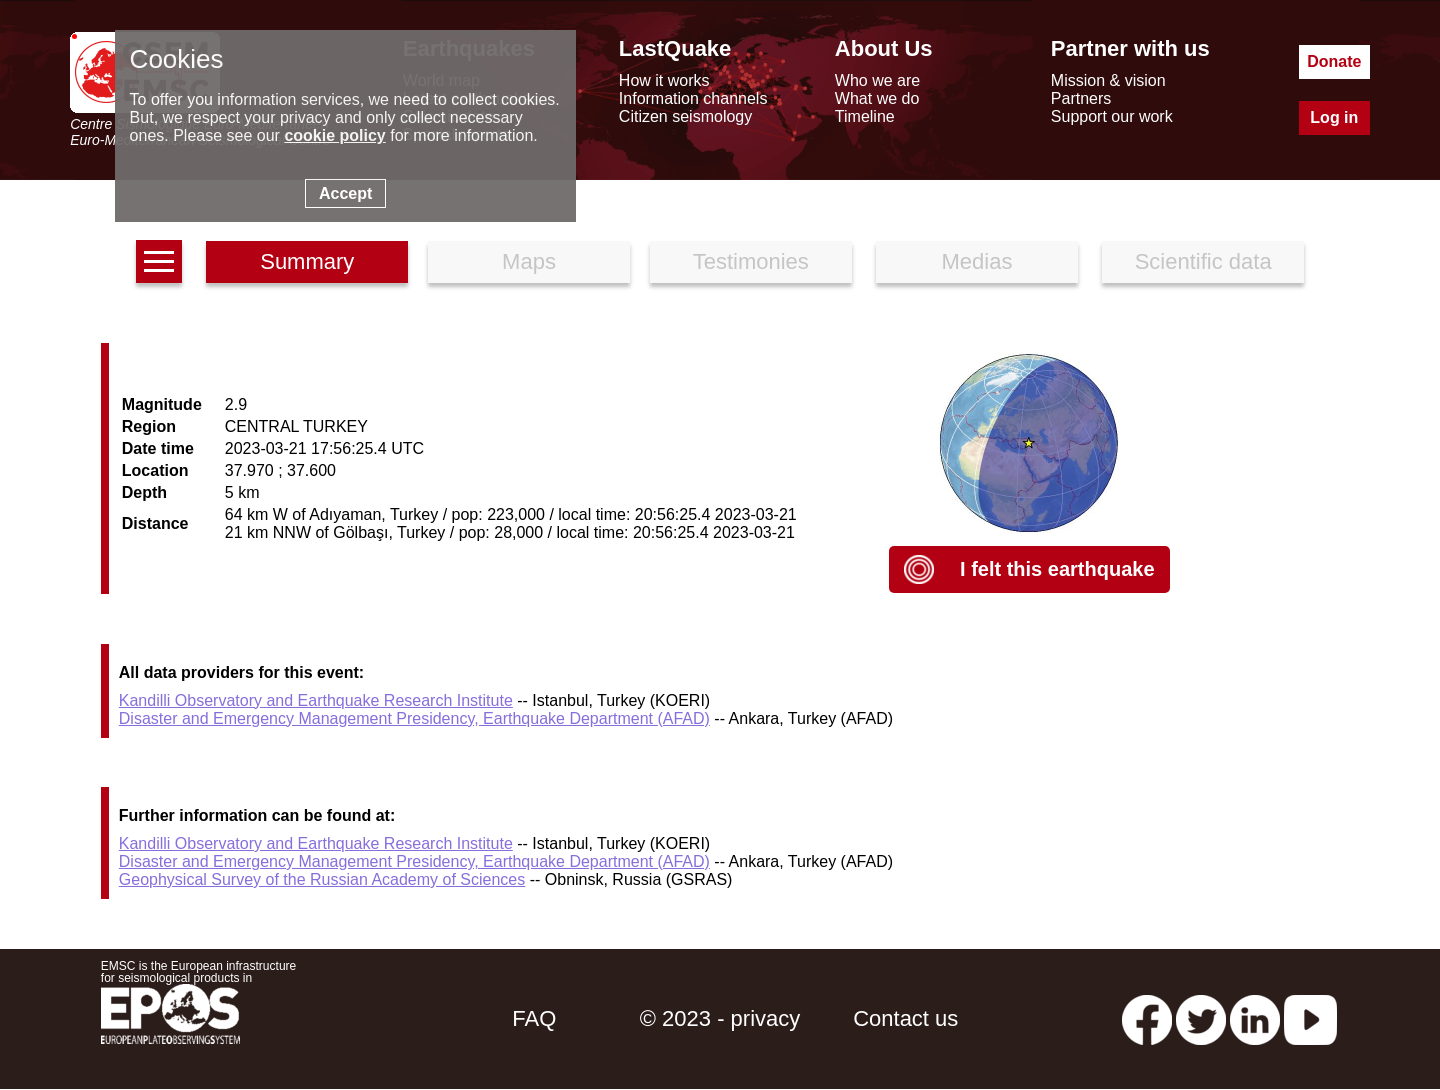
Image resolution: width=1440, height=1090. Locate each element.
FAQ (534, 1018)
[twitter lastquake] (1201, 1018)
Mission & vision (1108, 80)
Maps (529, 261)
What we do (877, 98)
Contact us (905, 1018)
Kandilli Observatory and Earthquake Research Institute (316, 700)
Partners (1081, 98)
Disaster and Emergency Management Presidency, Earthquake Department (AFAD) (414, 718)
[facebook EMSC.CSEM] (1147, 1018)
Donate (1334, 61)
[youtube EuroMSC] (1310, 1018)
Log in (1334, 117)
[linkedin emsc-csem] (1255, 1018)
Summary (307, 261)
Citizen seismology (685, 116)
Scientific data (1203, 261)
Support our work (1112, 116)
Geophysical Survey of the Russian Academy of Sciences (322, 879)
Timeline (865, 116)
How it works (664, 80)
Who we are (877, 80)
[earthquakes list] (159, 261)
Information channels (693, 98)
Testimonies (751, 261)
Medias (977, 261)
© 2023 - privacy (720, 1018)
